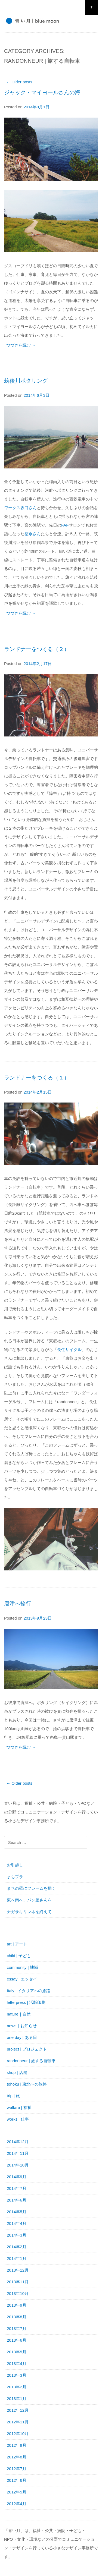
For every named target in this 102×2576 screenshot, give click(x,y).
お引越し (15, 1865)
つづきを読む (21, 345)
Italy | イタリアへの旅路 (28, 1990)
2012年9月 (16, 2445)
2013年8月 (16, 2316)
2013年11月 (18, 2281)
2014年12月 (18, 2141)
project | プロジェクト (27, 2049)
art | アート (17, 1944)
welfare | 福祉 (19, 2107)
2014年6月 (16, 2200)
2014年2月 (16, 2246)
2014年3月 (16, 2235)
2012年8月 (16, 2457)
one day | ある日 (22, 2037)
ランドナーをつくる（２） (36, 649)
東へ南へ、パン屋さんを (29, 1900)
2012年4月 (16, 2503)
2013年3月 (16, 2375)
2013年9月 (16, 2305)
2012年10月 (18, 2433)
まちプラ (15, 1876)
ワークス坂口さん (20, 507)
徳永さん (32, 533)
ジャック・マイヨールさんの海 (42, 92)
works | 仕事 (18, 2119)
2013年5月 (16, 2352)
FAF (65, 525)
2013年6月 (16, 2340)
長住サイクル (69, 1349)
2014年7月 (16, 2188)
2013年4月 (16, 2363)
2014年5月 (16, 2211)
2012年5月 (16, 2492)
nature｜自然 (19, 2014)
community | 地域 (22, 1967)
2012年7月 (16, 2468)
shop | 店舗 (17, 2072)
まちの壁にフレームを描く (31, 1888)
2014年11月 (18, 2153)
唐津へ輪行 (17, 1604)
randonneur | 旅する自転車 (31, 2060)
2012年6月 (16, 2480)
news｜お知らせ (22, 2025)
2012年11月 (18, 2422)
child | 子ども (19, 1955)
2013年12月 (18, 2270)
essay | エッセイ (22, 1979)
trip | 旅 (13, 2095)
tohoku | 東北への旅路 (27, 2084)
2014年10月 (18, 2165)
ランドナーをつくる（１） (36, 1078)
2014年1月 (16, 2258)
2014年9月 (16, 2176)
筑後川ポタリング (26, 381)
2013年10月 (18, 2293)
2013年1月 (16, 2398)
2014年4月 (16, 2223)
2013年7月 (16, 2328)
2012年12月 (18, 2410)
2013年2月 (16, 2387)
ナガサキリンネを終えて (29, 1911)
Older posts (19, 82)
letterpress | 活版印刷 (26, 2002)
